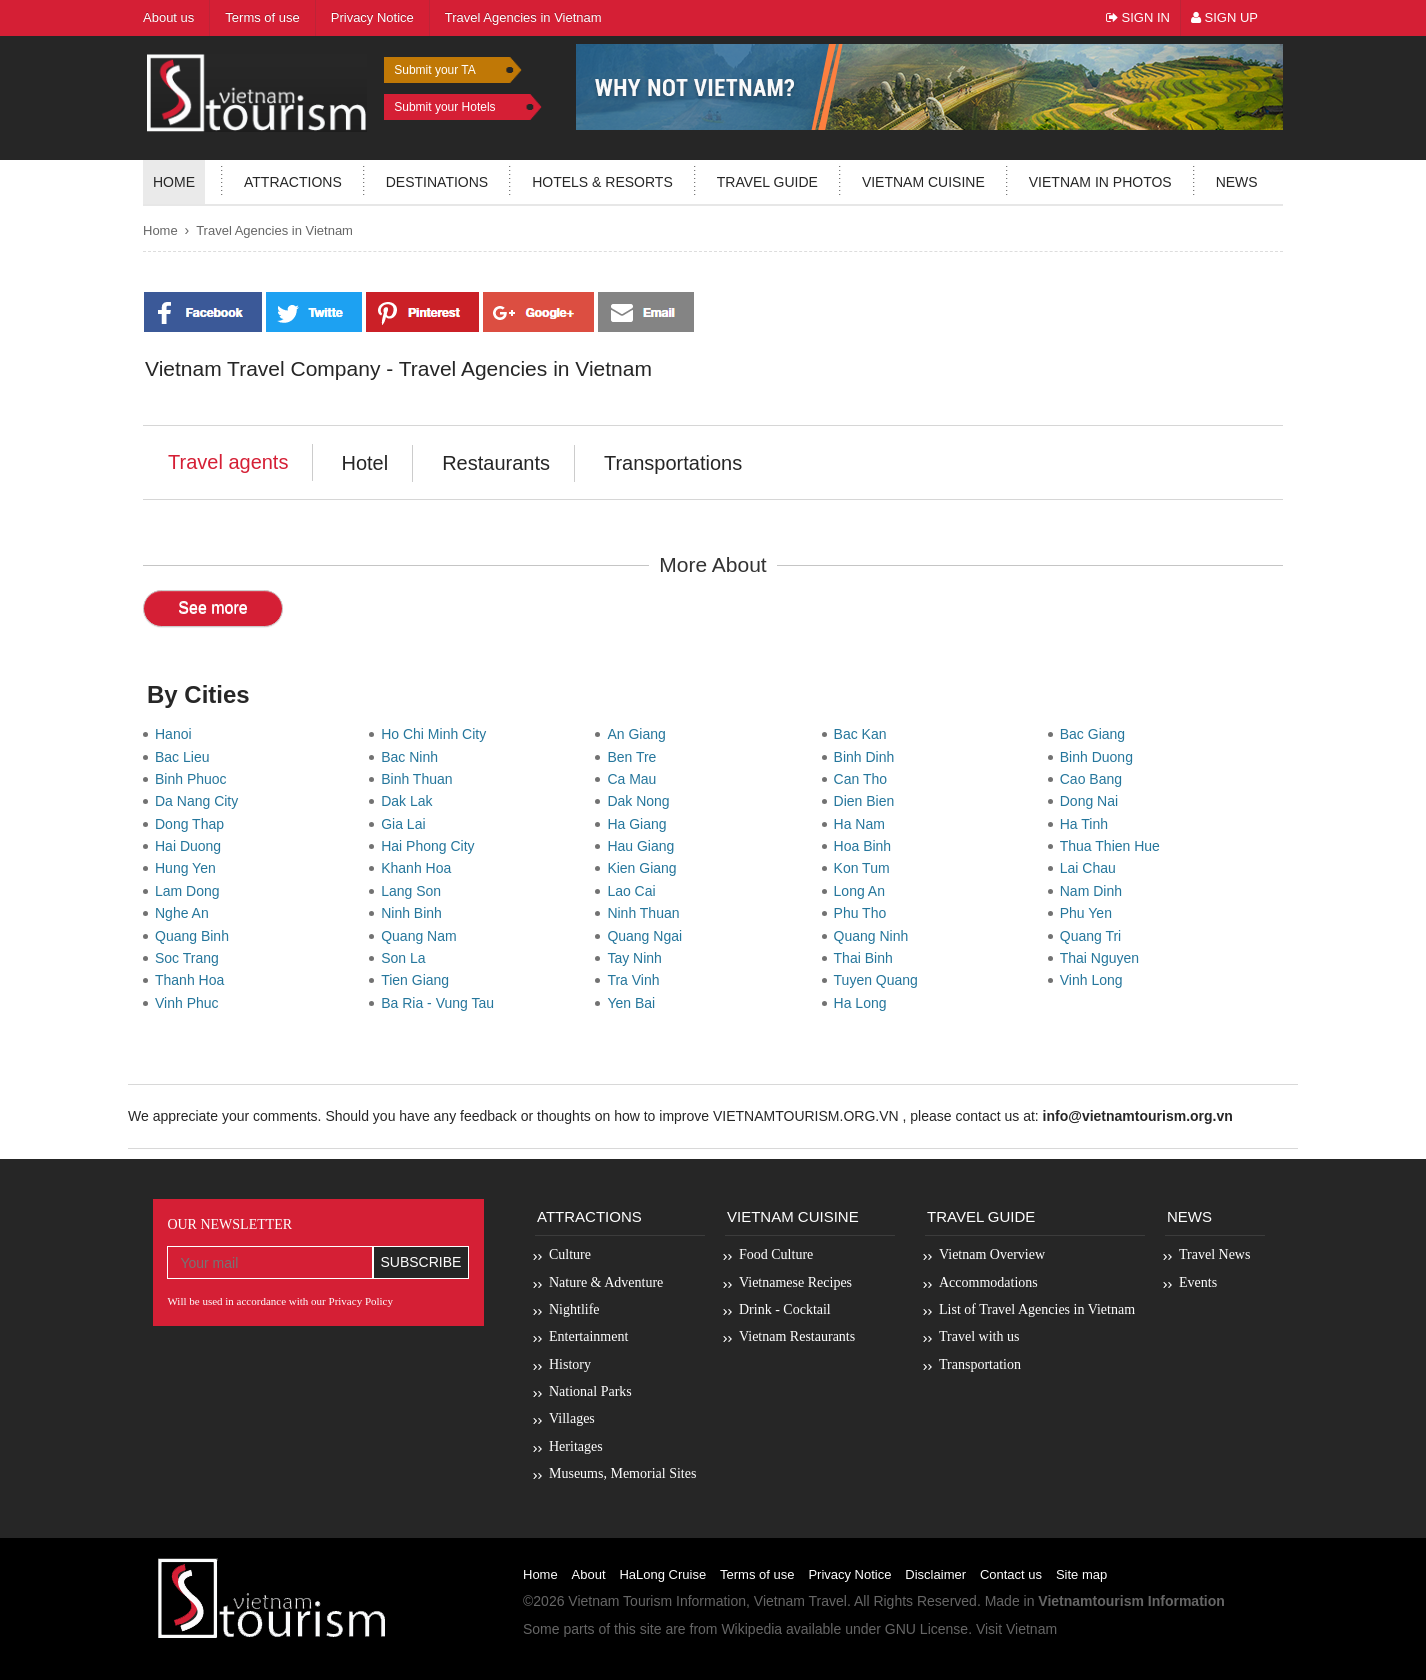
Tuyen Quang (880, 980)
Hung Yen (189, 868)
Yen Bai (635, 1003)
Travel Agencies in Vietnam (274, 230)
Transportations (673, 463)
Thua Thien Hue (1114, 846)
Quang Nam (422, 936)
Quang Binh (196, 936)
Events (1198, 1282)
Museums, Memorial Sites (622, 1473)
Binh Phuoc (194, 779)
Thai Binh (867, 958)
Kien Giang (645, 868)
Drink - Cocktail (785, 1309)
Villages (572, 1418)
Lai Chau (1092, 868)
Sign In (1138, 17)
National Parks (590, 1391)
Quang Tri (1094, 936)
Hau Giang (644, 846)
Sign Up (1224, 17)
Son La (407, 958)
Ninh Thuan (647, 913)
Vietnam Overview (992, 1254)
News (1237, 182)
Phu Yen (1090, 913)
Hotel (364, 463)
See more (212, 607)
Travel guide (767, 182)
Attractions (293, 182)
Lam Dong (191, 891)
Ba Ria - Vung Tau (441, 1003)
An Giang (640, 734)
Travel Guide (981, 1216)
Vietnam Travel (800, 1601)
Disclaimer (935, 1574)
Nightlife (574, 1309)
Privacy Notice (849, 1574)
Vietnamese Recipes (795, 1282)
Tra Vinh (637, 980)
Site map (1081, 1574)
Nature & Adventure (606, 1282)
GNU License (926, 1629)
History (570, 1364)
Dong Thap (193, 824)
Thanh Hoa (193, 980)
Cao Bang (1095, 779)
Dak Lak (410, 801)
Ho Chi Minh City (437, 734)
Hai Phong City (431, 846)
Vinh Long (1095, 980)
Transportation (980, 1364)
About (589, 1574)
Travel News (1214, 1254)
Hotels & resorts (602, 182)
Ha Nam (863, 824)
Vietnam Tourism (620, 1601)
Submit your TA (435, 70)
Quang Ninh (875, 936)
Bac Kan (864, 734)
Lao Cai (635, 891)
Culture (570, 1254)
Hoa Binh (866, 846)
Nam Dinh (1095, 891)
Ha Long (864, 1003)
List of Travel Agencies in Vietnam (1037, 1309)
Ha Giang (640, 824)
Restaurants (496, 463)
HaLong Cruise (662, 1574)
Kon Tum (866, 868)
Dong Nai (1093, 801)
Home (174, 182)
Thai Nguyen (1103, 958)
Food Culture (776, 1254)
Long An (863, 891)
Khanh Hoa (420, 868)
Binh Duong (1100, 757)
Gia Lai (407, 824)
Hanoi (177, 734)
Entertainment (588, 1336)
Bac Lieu (186, 757)
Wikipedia (751, 1629)
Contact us (1011, 1574)
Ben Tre (635, 757)
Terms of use (757, 1574)
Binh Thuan (420, 779)
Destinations (437, 182)
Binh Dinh (868, 757)
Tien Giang (419, 980)
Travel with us (979, 1336)
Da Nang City (200, 801)
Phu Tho (864, 913)
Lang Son (415, 891)
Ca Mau (635, 779)
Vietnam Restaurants (797, 1336)
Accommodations (988, 1282)
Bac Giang (1096, 734)
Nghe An (186, 913)
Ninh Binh (415, 913)
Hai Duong (192, 846)
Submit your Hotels (444, 107)
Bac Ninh (413, 757)
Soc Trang (191, 958)
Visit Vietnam (1016, 1629)
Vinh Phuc (190, 1003)
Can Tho (864, 779)
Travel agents (228, 462)
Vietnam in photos (1100, 182)
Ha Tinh (1088, 824)
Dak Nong (642, 801)
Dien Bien (868, 801)
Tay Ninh (638, 958)
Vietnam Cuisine (923, 182)
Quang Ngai (648, 936)
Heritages (576, 1446)
